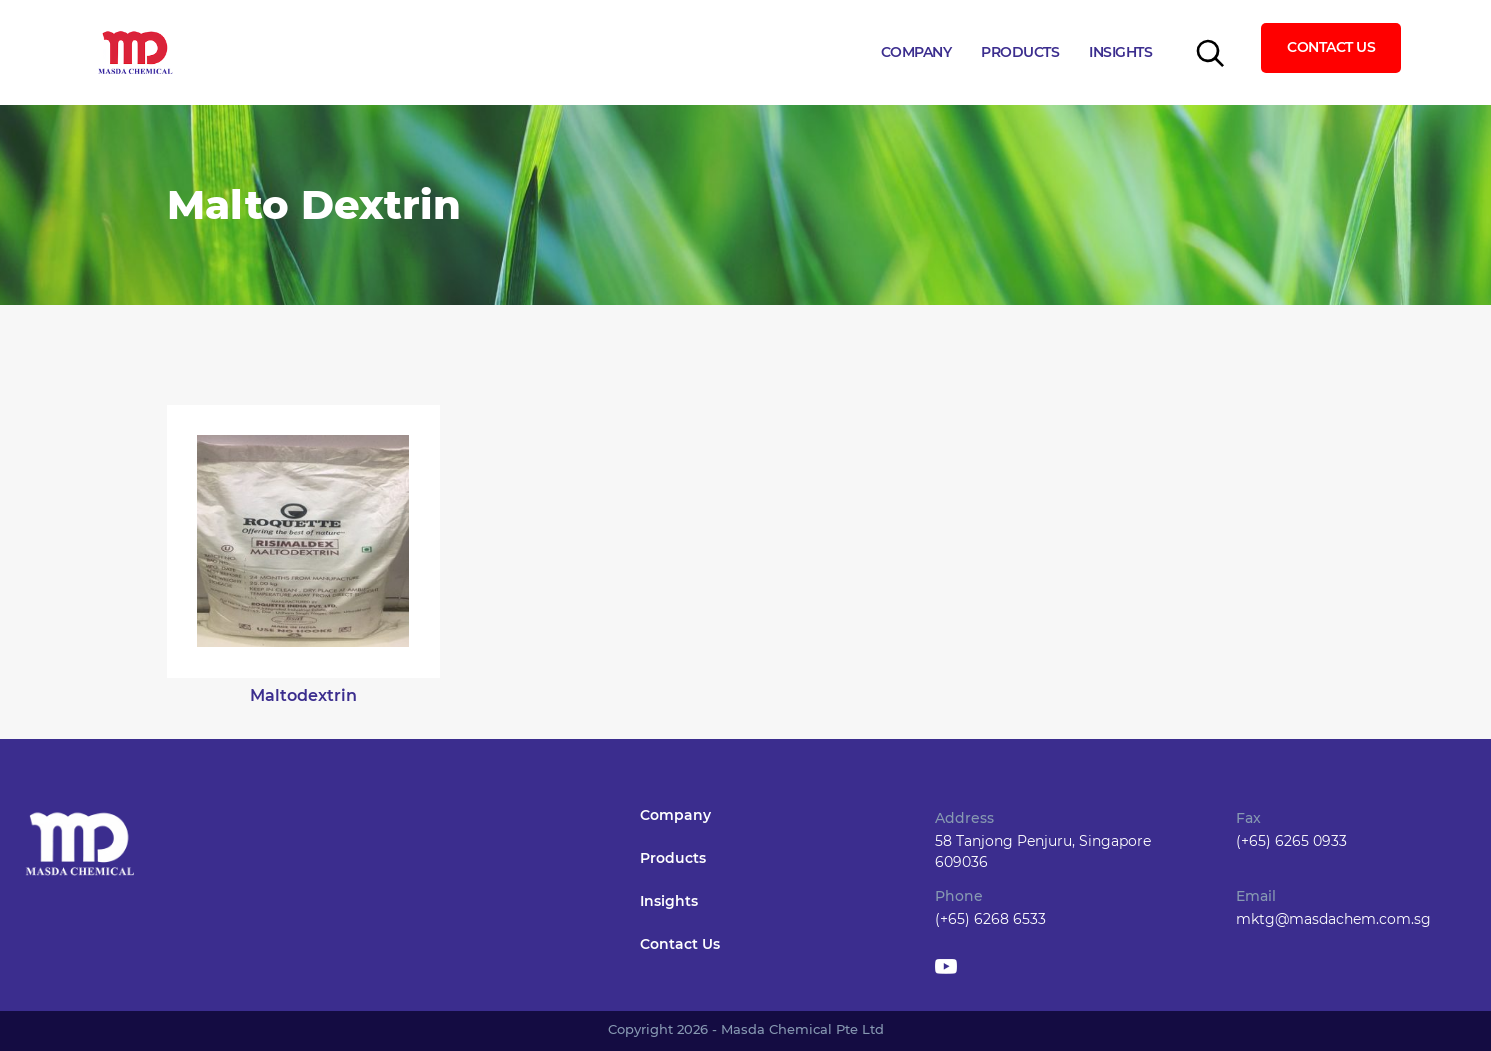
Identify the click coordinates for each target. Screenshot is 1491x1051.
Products (1020, 52)
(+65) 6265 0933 (1291, 841)
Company (916, 52)
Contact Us (1331, 47)
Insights (1120, 52)
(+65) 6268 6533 (990, 919)
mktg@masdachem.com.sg (1333, 919)
